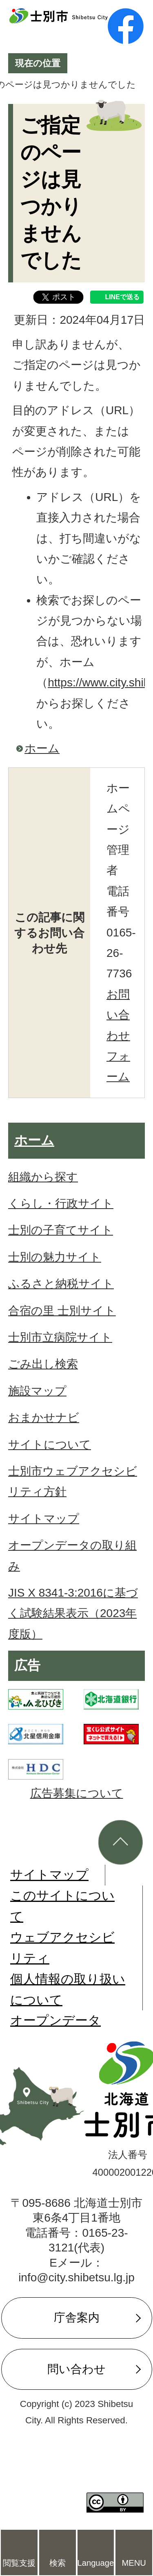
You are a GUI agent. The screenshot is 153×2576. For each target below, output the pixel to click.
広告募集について (76, 1793)
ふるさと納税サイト (61, 1283)
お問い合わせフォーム (118, 1035)
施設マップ (37, 1391)
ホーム (42, 748)
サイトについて (49, 1444)
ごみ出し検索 (43, 1364)
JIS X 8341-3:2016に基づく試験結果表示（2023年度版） (73, 1613)
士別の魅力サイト (54, 1257)
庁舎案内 (77, 2317)
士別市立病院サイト (60, 1337)
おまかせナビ (43, 1417)
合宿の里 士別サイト (62, 1310)
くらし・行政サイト (60, 1203)
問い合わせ (76, 2369)
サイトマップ (43, 1518)
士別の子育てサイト (60, 1230)
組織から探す (43, 1177)
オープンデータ (55, 2020)
